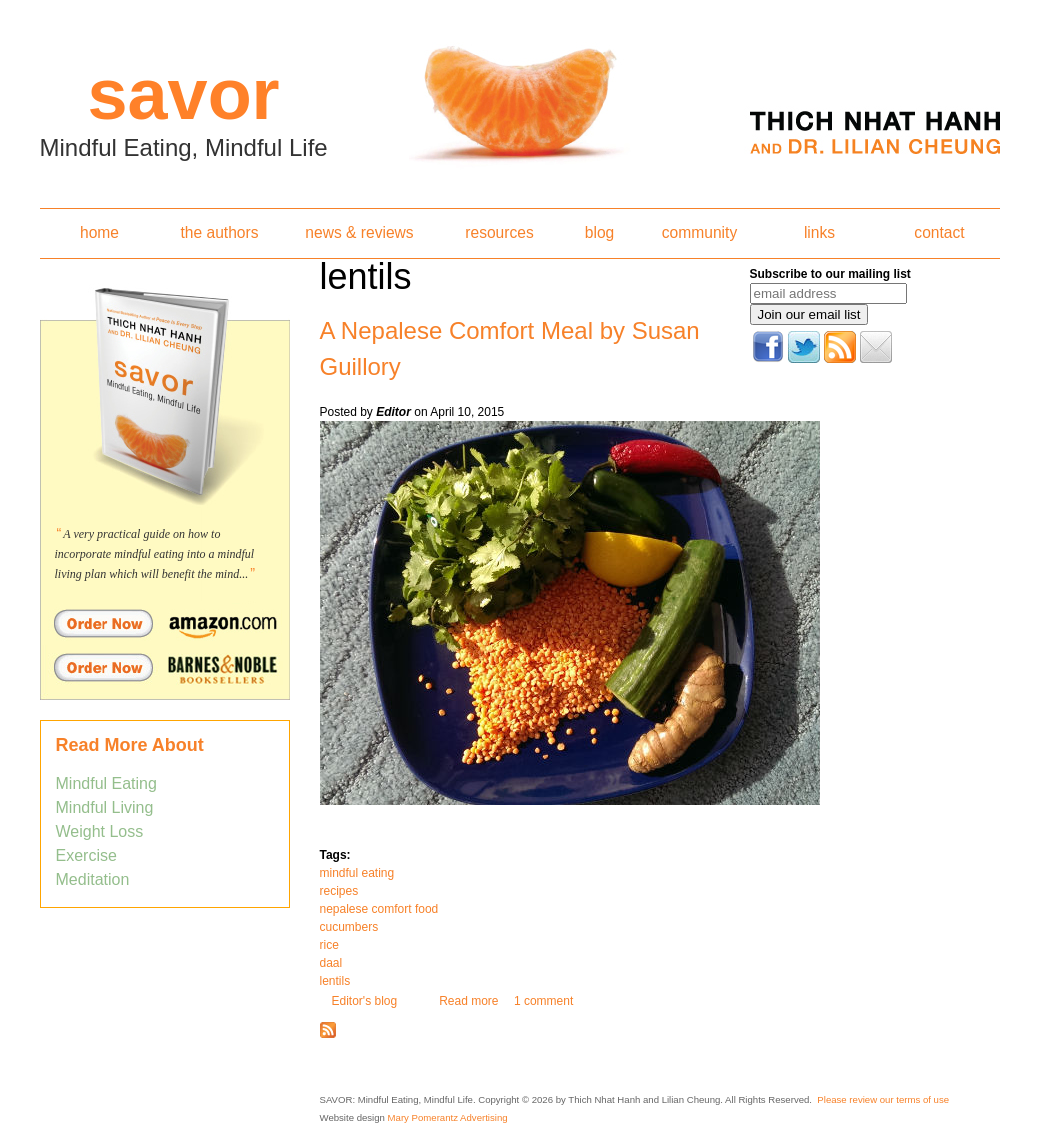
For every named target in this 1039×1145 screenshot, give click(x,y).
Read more (468, 1001)
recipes (339, 891)
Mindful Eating (106, 783)
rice (329, 945)
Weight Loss (100, 831)
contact (939, 232)
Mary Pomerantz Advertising (448, 1117)
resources (499, 232)
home (99, 232)
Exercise (86, 855)
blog (599, 232)
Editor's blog (365, 1001)
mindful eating (357, 873)
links (819, 232)
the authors (219, 232)
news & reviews (359, 232)
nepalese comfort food (379, 909)
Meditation (93, 879)
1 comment (543, 1001)
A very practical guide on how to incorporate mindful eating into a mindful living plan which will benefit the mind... (155, 554)
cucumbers (349, 927)
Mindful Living (105, 807)
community (699, 232)
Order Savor (165, 623)
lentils (335, 981)
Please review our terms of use (883, 1099)
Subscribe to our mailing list (830, 274)
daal (331, 963)
